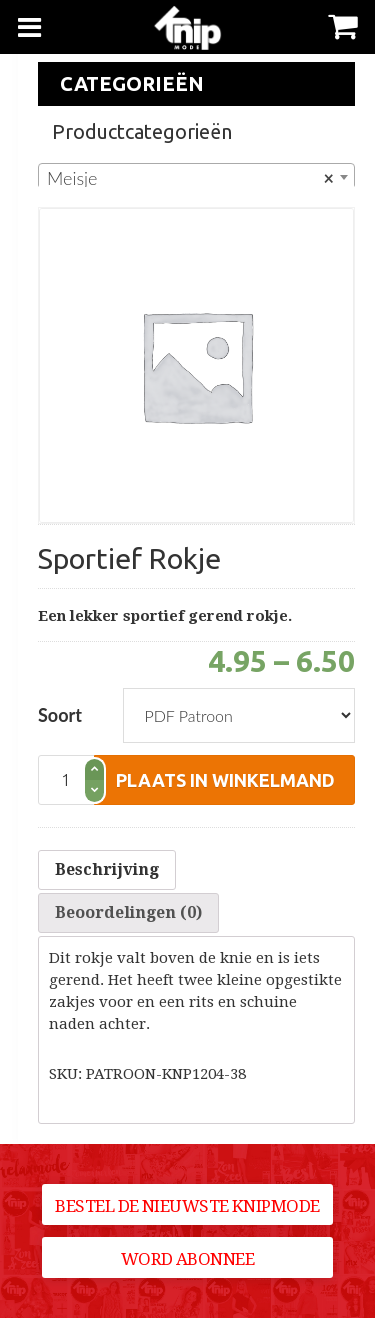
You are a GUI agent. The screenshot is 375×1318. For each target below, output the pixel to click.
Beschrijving (107, 869)
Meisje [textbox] (190, 178)
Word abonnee (188, 1259)
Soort (60, 715)
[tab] (107, 870)
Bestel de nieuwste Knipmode (187, 1206)
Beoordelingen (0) (128, 912)
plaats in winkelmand (225, 780)
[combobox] (196, 177)
